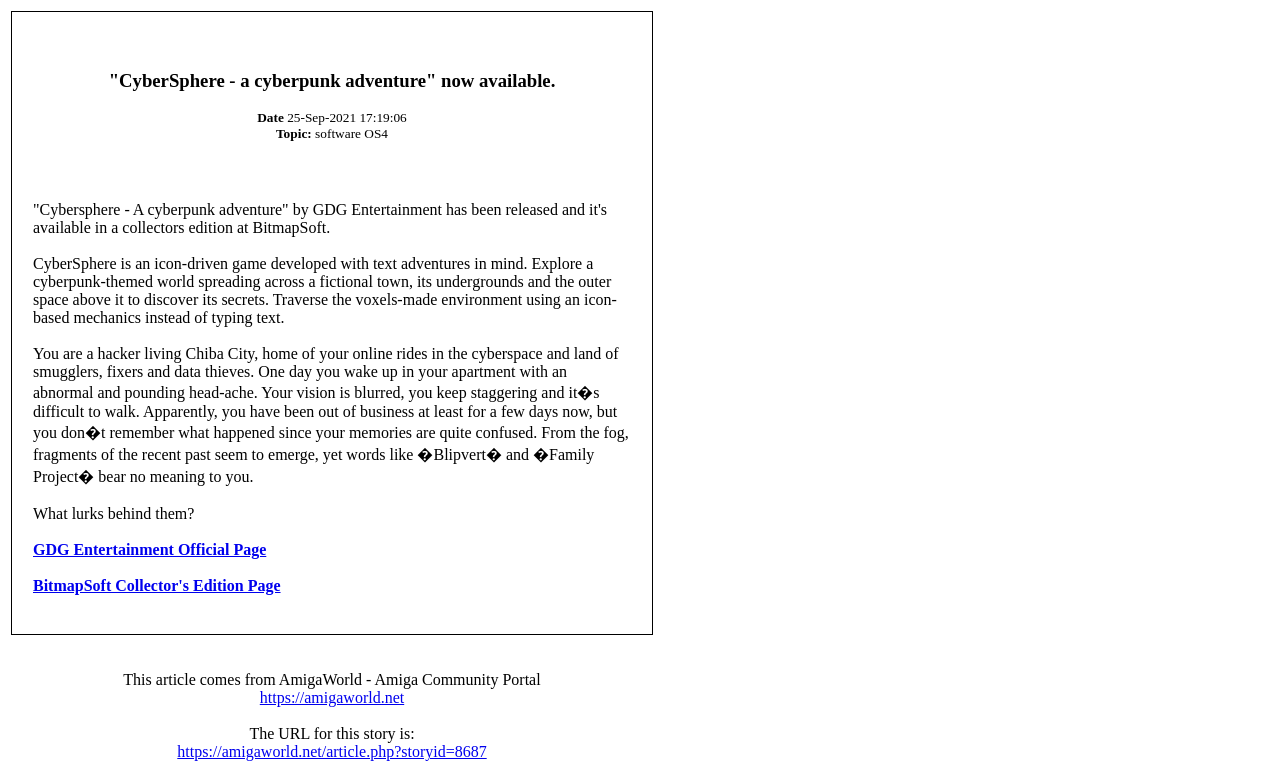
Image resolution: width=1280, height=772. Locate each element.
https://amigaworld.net (332, 697)
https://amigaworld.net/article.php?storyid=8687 (331, 751)
